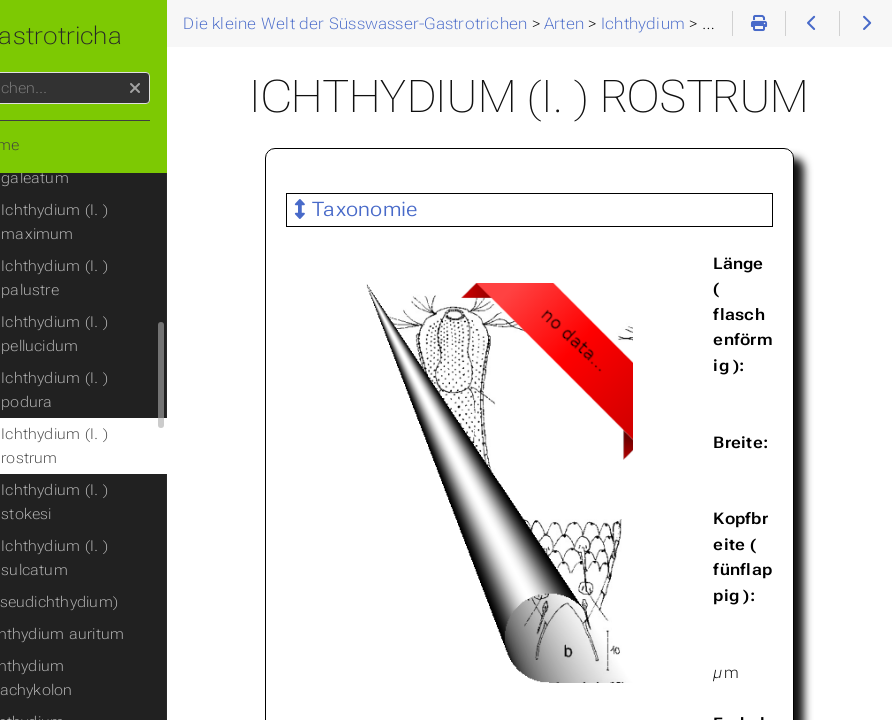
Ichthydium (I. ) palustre (117, 278)
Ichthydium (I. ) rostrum (117, 446)
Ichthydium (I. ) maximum (117, 222)
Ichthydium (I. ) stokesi (117, 502)
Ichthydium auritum (117, 634)
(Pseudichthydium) (114, 602)
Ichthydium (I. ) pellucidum (117, 334)
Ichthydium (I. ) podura (117, 390)
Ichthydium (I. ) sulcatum (117, 558)
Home (49, 145)
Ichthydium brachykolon (92, 678)
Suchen (17, 72)
